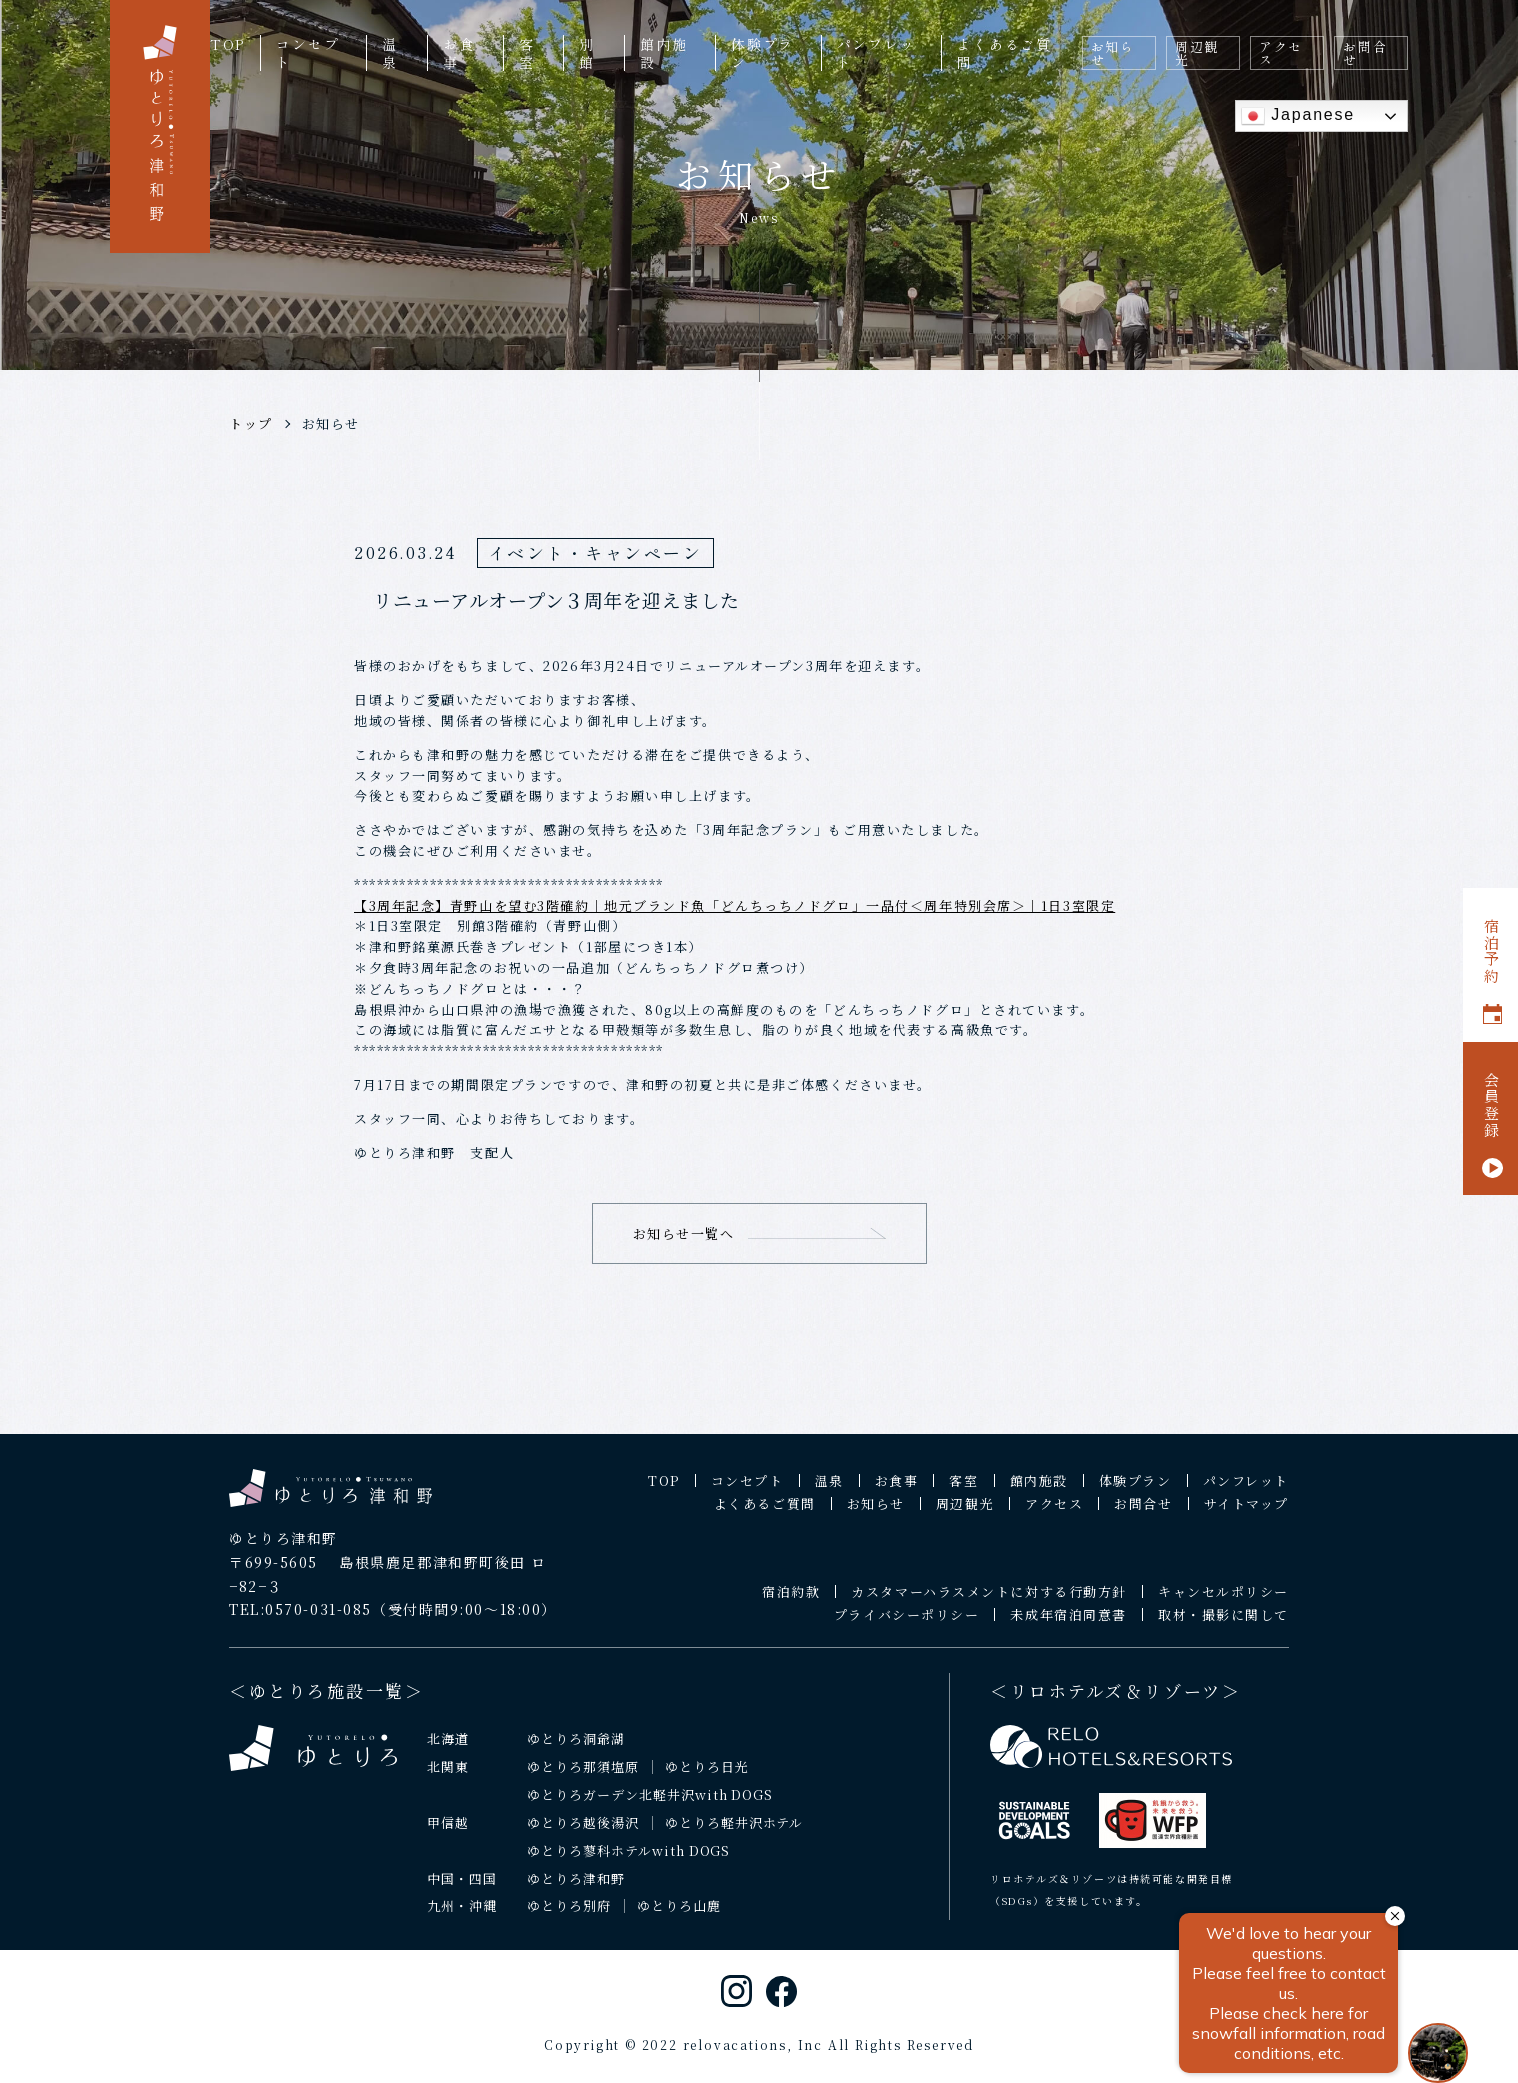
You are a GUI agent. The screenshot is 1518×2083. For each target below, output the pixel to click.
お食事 (459, 53)
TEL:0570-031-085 (300, 1623)
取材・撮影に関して (1223, 1628)
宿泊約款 (791, 1605)
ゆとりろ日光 (707, 1779)
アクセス (1281, 53)
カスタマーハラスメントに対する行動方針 (989, 1605)
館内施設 (663, 53)
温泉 (390, 53)
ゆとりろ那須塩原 (583, 1779)
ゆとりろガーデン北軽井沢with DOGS (650, 1807)
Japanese (1298, 116)
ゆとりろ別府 (569, 1919)
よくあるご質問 (1004, 53)
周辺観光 (1197, 53)
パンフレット (876, 53)
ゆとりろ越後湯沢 (583, 1835)
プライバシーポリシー (907, 1628)
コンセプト (307, 53)
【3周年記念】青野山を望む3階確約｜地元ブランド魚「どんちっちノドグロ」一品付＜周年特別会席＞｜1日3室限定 (734, 905)
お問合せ (1365, 53)
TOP (227, 44)
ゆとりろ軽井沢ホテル (734, 1835)
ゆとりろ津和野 (576, 1891)
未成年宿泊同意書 (1068, 1628)
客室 (527, 53)
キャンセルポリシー (1223, 1605)
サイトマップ (1246, 1517)
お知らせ (1113, 53)
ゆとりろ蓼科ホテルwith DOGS (629, 1863)
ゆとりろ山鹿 (679, 1919)
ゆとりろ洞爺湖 (576, 1751)
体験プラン (762, 53)
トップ (251, 423)
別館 (587, 53)
